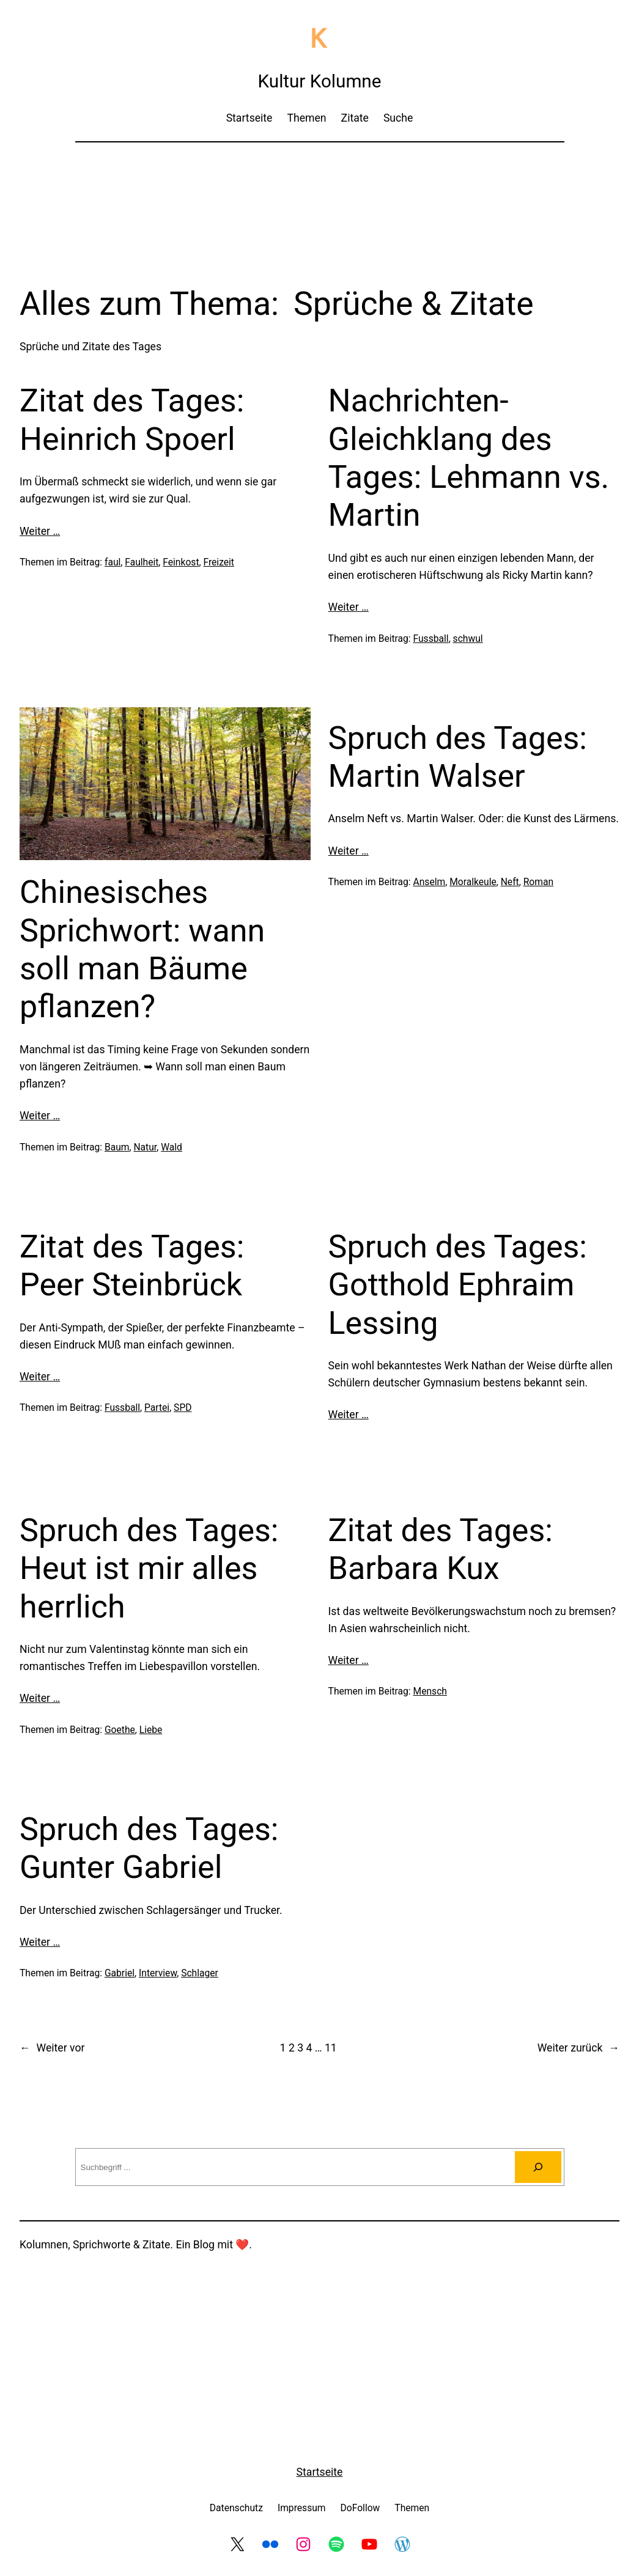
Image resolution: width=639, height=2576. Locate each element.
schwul (468, 638)
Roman (538, 882)
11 (331, 2048)
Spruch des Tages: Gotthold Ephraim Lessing (457, 1285)
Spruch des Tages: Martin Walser (457, 757)
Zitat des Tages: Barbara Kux (440, 1549)
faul (112, 562)
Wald (171, 1147)
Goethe (120, 1729)
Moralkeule (473, 882)
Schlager (199, 1973)
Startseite (320, 2472)
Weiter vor (52, 2047)
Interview (158, 1973)
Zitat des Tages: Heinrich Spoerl (132, 419)
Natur (145, 1147)
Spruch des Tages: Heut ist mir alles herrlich (149, 1568)
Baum (117, 1147)
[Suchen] (538, 2167)
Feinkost (181, 562)
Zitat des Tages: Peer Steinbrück (132, 1265)
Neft (510, 882)
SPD (182, 1407)
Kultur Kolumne (320, 81)
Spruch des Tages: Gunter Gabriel (149, 1848)
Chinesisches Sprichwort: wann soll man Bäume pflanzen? (142, 949)
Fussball (431, 638)
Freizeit (218, 562)
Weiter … (40, 531)
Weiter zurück (578, 2047)
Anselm (429, 882)
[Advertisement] (319, 184)
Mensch (430, 1691)
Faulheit (141, 562)
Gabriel (120, 1973)
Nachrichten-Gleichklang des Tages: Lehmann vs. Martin (469, 458)
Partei (156, 1407)
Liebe (151, 1729)
